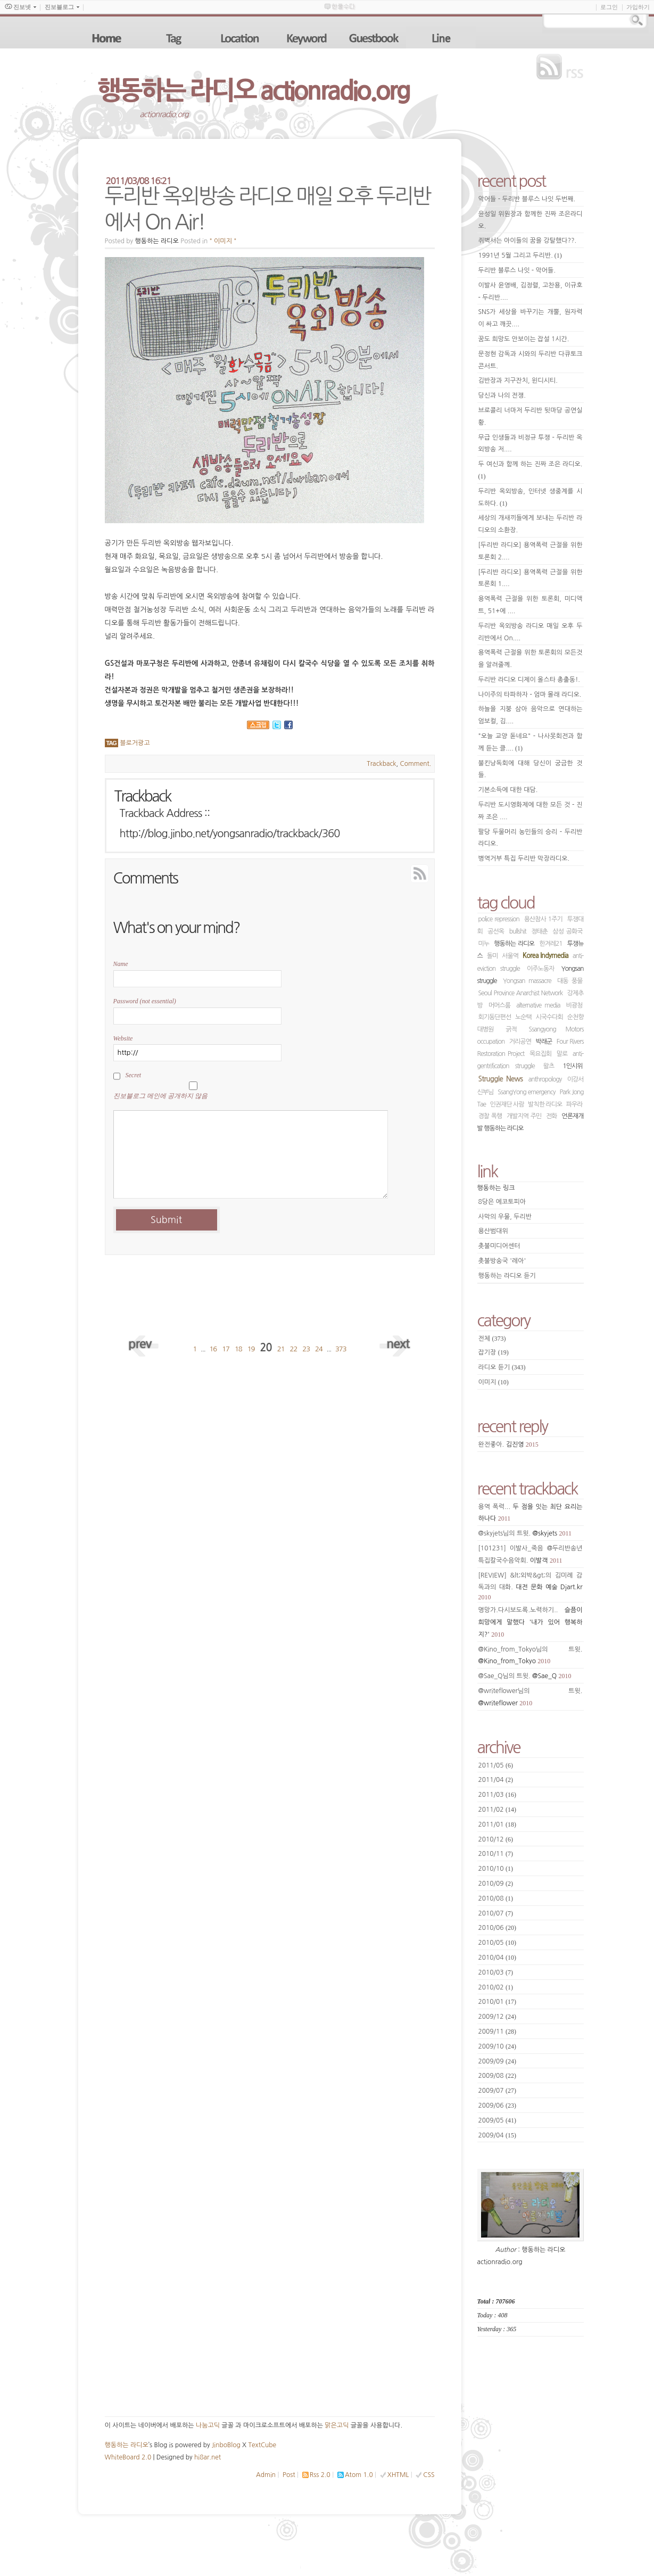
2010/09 (496, 1883)
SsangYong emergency (526, 1092)
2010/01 (497, 2001)
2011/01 (497, 1824)
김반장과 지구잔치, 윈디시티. (518, 380)
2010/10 (496, 1868)
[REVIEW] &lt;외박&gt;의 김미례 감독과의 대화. (530, 1586)
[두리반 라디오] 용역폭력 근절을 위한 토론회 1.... (530, 578)
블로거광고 (135, 743)
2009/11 (497, 2031)
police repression (498, 919)
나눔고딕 (208, 2425)
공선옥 (495, 931)
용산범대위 (493, 1231)
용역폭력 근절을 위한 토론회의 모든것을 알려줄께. (530, 658)
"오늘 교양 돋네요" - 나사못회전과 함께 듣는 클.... (530, 742)
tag (174, 37)
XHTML (398, 2475)
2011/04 (496, 1780)
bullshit (517, 931)
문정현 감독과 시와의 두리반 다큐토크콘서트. (530, 360)
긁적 (511, 1029)
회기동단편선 (494, 1017)
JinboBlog (226, 2445)
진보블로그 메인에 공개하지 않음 (160, 1096)
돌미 (492, 956)
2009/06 (497, 2105)
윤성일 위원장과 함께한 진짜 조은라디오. (530, 220)
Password (144, 1001)
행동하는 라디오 (514, 943)
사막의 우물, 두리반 (505, 1216)
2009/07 (497, 2090)
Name (120, 964)
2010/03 (496, 1972)
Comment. (416, 764)
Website (123, 1038)
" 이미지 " (223, 241)
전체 (492, 1338)
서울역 (510, 956)
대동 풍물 (569, 981)
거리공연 (520, 1041)
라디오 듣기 (502, 1367)
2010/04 (497, 1957)
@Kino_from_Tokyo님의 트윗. (530, 1655)
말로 (562, 1054)
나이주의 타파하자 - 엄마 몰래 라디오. (530, 694)
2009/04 (497, 2135)
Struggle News (500, 1079)
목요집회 (540, 1054)
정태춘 (539, 931)
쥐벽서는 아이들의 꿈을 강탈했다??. (527, 240)
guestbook (375, 37)
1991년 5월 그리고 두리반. (520, 255)
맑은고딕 (337, 2425)
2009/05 (497, 2120)
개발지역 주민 (524, 1116)
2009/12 (497, 2016)
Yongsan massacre (527, 981)
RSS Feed (395, 872)
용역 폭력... (530, 1513)
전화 (551, 1116)
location (241, 37)
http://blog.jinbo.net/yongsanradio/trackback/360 (230, 833)
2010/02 (496, 1987)
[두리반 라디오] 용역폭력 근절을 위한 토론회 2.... (530, 551)
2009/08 (497, 2075)
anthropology (545, 1079)
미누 (484, 943)
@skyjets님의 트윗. (525, 1533)
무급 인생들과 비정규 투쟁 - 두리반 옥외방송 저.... (530, 443)
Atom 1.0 (359, 2475)
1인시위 (572, 1066)
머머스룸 (499, 1005)
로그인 (609, 7)
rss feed (562, 67)
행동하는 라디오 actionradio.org (253, 90)
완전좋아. (508, 1444)
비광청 (574, 1005)
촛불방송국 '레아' (502, 1261)
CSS (428, 2475)
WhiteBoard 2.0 (128, 2457)
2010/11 (496, 1853)
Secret (134, 1075)
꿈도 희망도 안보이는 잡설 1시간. (523, 339)
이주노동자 (540, 968)
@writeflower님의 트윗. (530, 1697)
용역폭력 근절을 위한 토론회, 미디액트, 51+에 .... (530, 605)
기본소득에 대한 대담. (508, 790)
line (442, 37)
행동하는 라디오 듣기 (507, 1276)
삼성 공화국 (568, 931)
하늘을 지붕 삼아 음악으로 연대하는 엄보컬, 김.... (530, 715)
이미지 (493, 1382)
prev (145, 1342)
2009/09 (497, 2061)
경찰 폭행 (490, 1116)
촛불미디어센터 (499, 1246)
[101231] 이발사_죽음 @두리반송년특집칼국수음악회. (530, 1554)
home (106, 37)
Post (289, 2475)
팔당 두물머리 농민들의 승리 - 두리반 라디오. (530, 838)
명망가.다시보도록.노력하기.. (530, 1622)
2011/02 (497, 1809)
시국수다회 (549, 1017)
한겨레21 (550, 943)
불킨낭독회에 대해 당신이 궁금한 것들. (530, 769)
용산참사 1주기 (543, 919)
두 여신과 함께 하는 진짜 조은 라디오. (530, 470)
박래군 (543, 1041)
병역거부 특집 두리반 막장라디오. (524, 858)
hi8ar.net (207, 2457)
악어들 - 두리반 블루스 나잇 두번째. (527, 199)
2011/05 (496, 1765)
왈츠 (548, 1066)
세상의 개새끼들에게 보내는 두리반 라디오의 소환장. (530, 524)
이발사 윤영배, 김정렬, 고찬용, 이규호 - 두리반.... (530, 291)
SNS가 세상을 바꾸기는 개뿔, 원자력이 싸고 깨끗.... (530, 318)
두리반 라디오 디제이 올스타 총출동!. (529, 679)
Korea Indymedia (545, 955)
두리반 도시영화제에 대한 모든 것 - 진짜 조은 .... (530, 811)
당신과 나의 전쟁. (502, 395)
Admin (266, 2475)
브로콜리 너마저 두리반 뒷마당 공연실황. (530, 416)
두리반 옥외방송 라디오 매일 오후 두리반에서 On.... (530, 632)
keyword (308, 37)
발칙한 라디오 (545, 1104)
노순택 (523, 1017)
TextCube (262, 2445)
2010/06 (497, 1927)
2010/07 (496, 1913)
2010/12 (496, 1839)
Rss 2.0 (320, 2475)
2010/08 (496, 1898)
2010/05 (497, 1942)
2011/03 (497, 1794)
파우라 (574, 1104)
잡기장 (493, 1352)
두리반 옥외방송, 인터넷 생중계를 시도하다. (530, 497)
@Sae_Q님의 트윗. (525, 1676)
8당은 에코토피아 (502, 1202)
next (395, 1342)
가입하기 (638, 7)
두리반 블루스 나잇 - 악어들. (517, 270)
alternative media (538, 1005)
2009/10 (497, 2046)
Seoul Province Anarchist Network (520, 993)
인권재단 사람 (507, 1104)
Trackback (381, 764)
